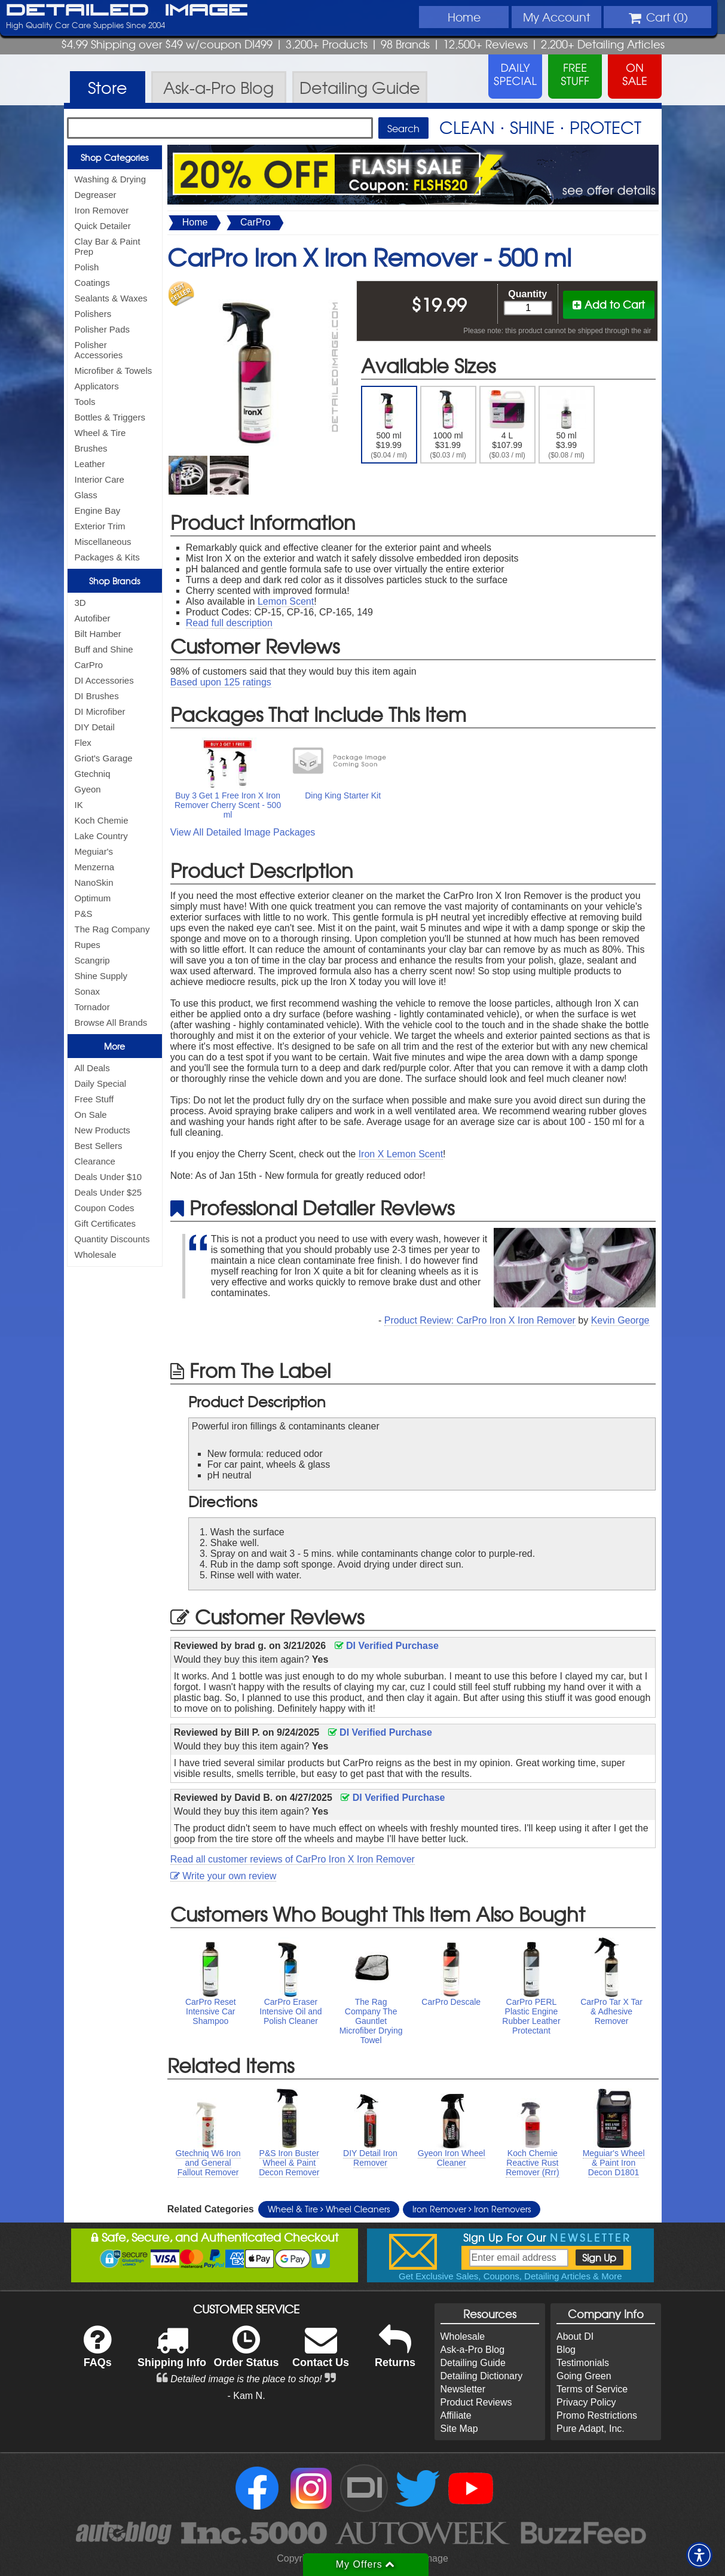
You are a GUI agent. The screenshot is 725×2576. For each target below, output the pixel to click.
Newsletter (463, 2389)
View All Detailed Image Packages (243, 832)
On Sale (91, 1114)
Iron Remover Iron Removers (471, 2209)
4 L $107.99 (507, 424)
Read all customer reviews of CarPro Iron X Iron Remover (292, 1859)
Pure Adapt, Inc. (590, 2428)
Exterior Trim (100, 526)
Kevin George (620, 1320)
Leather (90, 464)
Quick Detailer (103, 226)
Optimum (93, 898)
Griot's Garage (104, 758)
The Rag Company (112, 929)
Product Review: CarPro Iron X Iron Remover (480, 1320)
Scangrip (92, 960)
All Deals (92, 1068)
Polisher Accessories (99, 350)
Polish (87, 267)
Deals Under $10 (108, 1177)
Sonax (87, 991)
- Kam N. (246, 2396)
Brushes (91, 448)
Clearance (95, 1161)
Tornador (92, 1007)
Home (464, 16)
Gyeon (88, 789)
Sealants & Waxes (111, 298)
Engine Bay (98, 510)
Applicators (97, 386)
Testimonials (582, 2363)
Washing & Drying (110, 179)
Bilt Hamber (98, 634)
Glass (86, 495)
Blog (566, 2350)
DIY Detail (95, 727)
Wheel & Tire (100, 433)
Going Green (583, 2376)
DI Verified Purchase (387, 1646)
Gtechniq (93, 774)
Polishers (93, 314)
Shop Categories (114, 157)
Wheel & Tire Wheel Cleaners (329, 2209)
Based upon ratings (220, 682)
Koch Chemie (102, 820)
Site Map (459, 2428)
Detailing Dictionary (481, 2376)
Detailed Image (127, 11)
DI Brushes (97, 696)
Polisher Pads (102, 329)
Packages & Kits (107, 557)
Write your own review (223, 1876)
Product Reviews (476, 2402)
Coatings (92, 283)
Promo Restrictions (596, 2415)
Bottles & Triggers (110, 417)
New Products (102, 1130)
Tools (85, 402)
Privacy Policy (586, 2402)
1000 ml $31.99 (448, 424)
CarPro (89, 665)
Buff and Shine (104, 649)
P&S (84, 914)
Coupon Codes (104, 1208)
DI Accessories (104, 680)
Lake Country (101, 836)
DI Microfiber (100, 711)
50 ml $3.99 (566, 424)
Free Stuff (94, 1099)
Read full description (229, 623)
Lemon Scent (286, 601)
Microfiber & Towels (113, 370)
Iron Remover (102, 210)
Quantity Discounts (112, 1239)
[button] (699, 2555)
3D (80, 602)
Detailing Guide (473, 2363)
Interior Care (99, 479)
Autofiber (93, 618)
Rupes (87, 945)
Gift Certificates (105, 1223)
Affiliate (456, 2415)
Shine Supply (101, 976)
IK (79, 805)
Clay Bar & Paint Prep (107, 246)
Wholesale (96, 1254)
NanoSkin (94, 882)
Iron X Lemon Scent (401, 1154)
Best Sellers (99, 1146)
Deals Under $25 (108, 1192)
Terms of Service (592, 2389)
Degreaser (96, 195)
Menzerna (95, 867)
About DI (575, 2336)
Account (556, 16)
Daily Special (101, 1083)
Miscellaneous (103, 541)
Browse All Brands (111, 1022)
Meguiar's (94, 851)
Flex (83, 742)
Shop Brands (114, 581)
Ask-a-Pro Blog (472, 2350)
